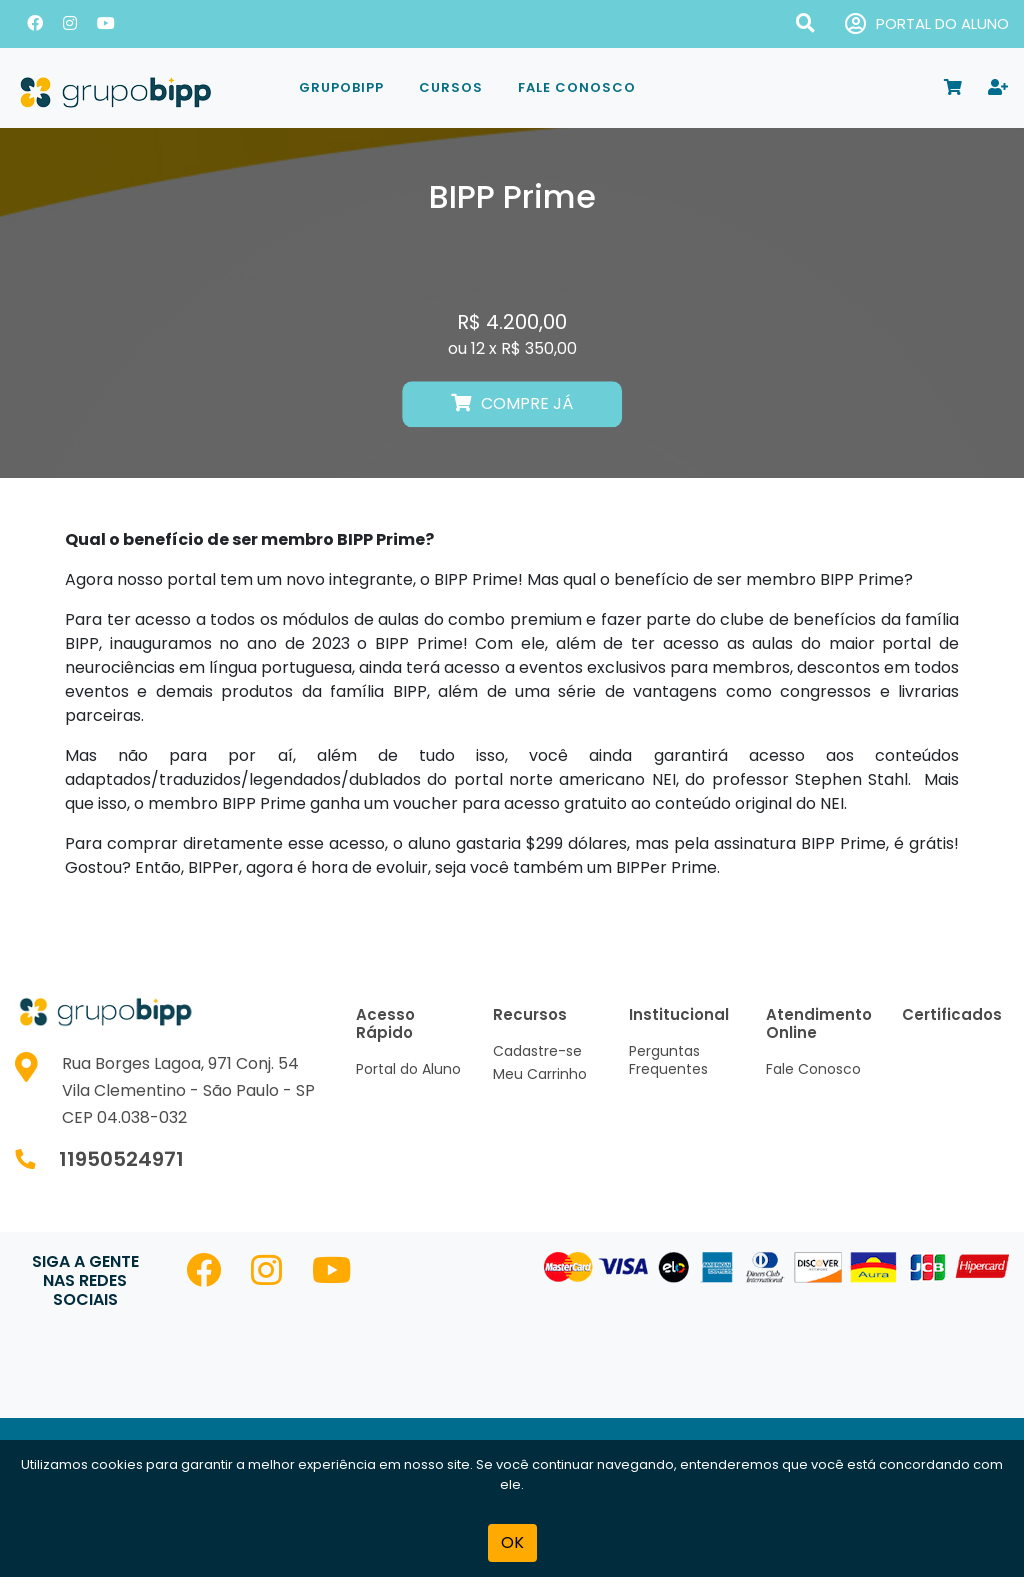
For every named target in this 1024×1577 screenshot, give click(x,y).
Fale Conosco (577, 87)
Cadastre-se (537, 1051)
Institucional (679, 1014)
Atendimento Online (819, 1023)
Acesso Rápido (385, 1023)
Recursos (530, 1014)
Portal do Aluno (408, 1069)
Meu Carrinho (540, 1074)
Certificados (952, 1014)
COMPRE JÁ (512, 404)
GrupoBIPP (341, 87)
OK (512, 1542)
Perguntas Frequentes (668, 1060)
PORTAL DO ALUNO (927, 24)
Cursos (451, 87)
